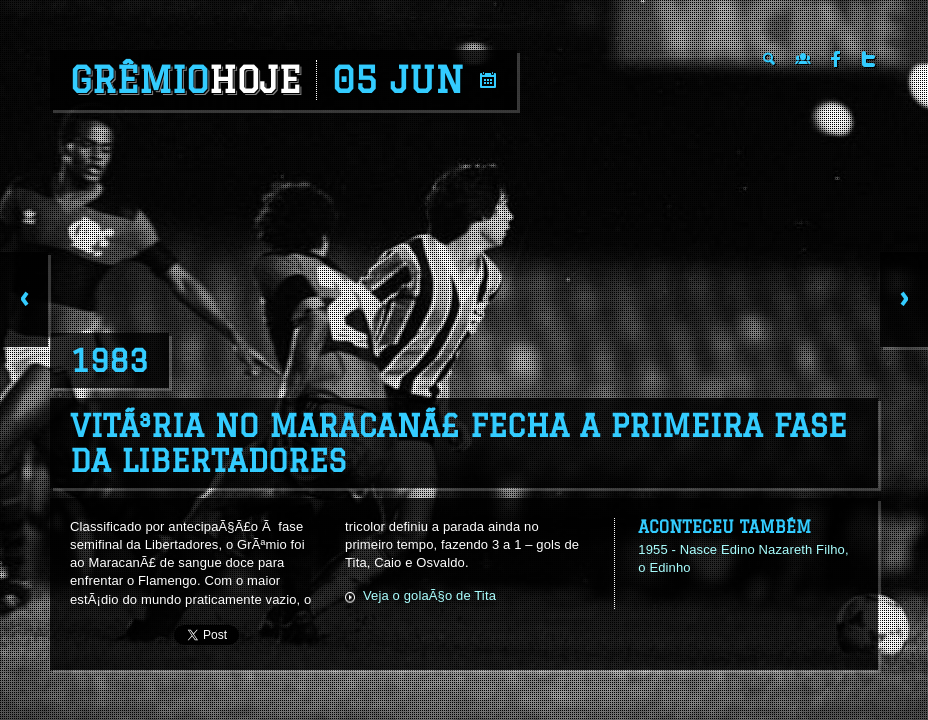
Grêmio (185, 80)
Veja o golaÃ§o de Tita (429, 595)
